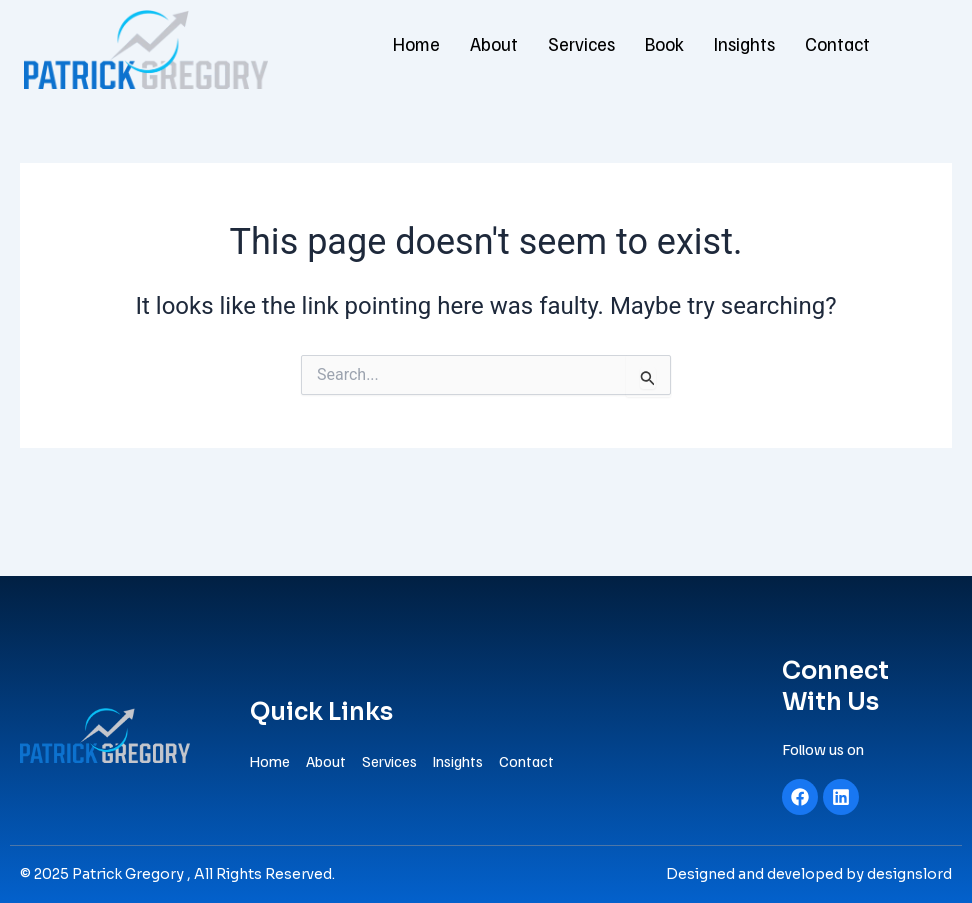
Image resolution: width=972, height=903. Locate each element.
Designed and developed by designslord (809, 874)
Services (583, 44)
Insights (745, 44)
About (497, 44)
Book (666, 44)
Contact (834, 44)
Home (421, 44)
